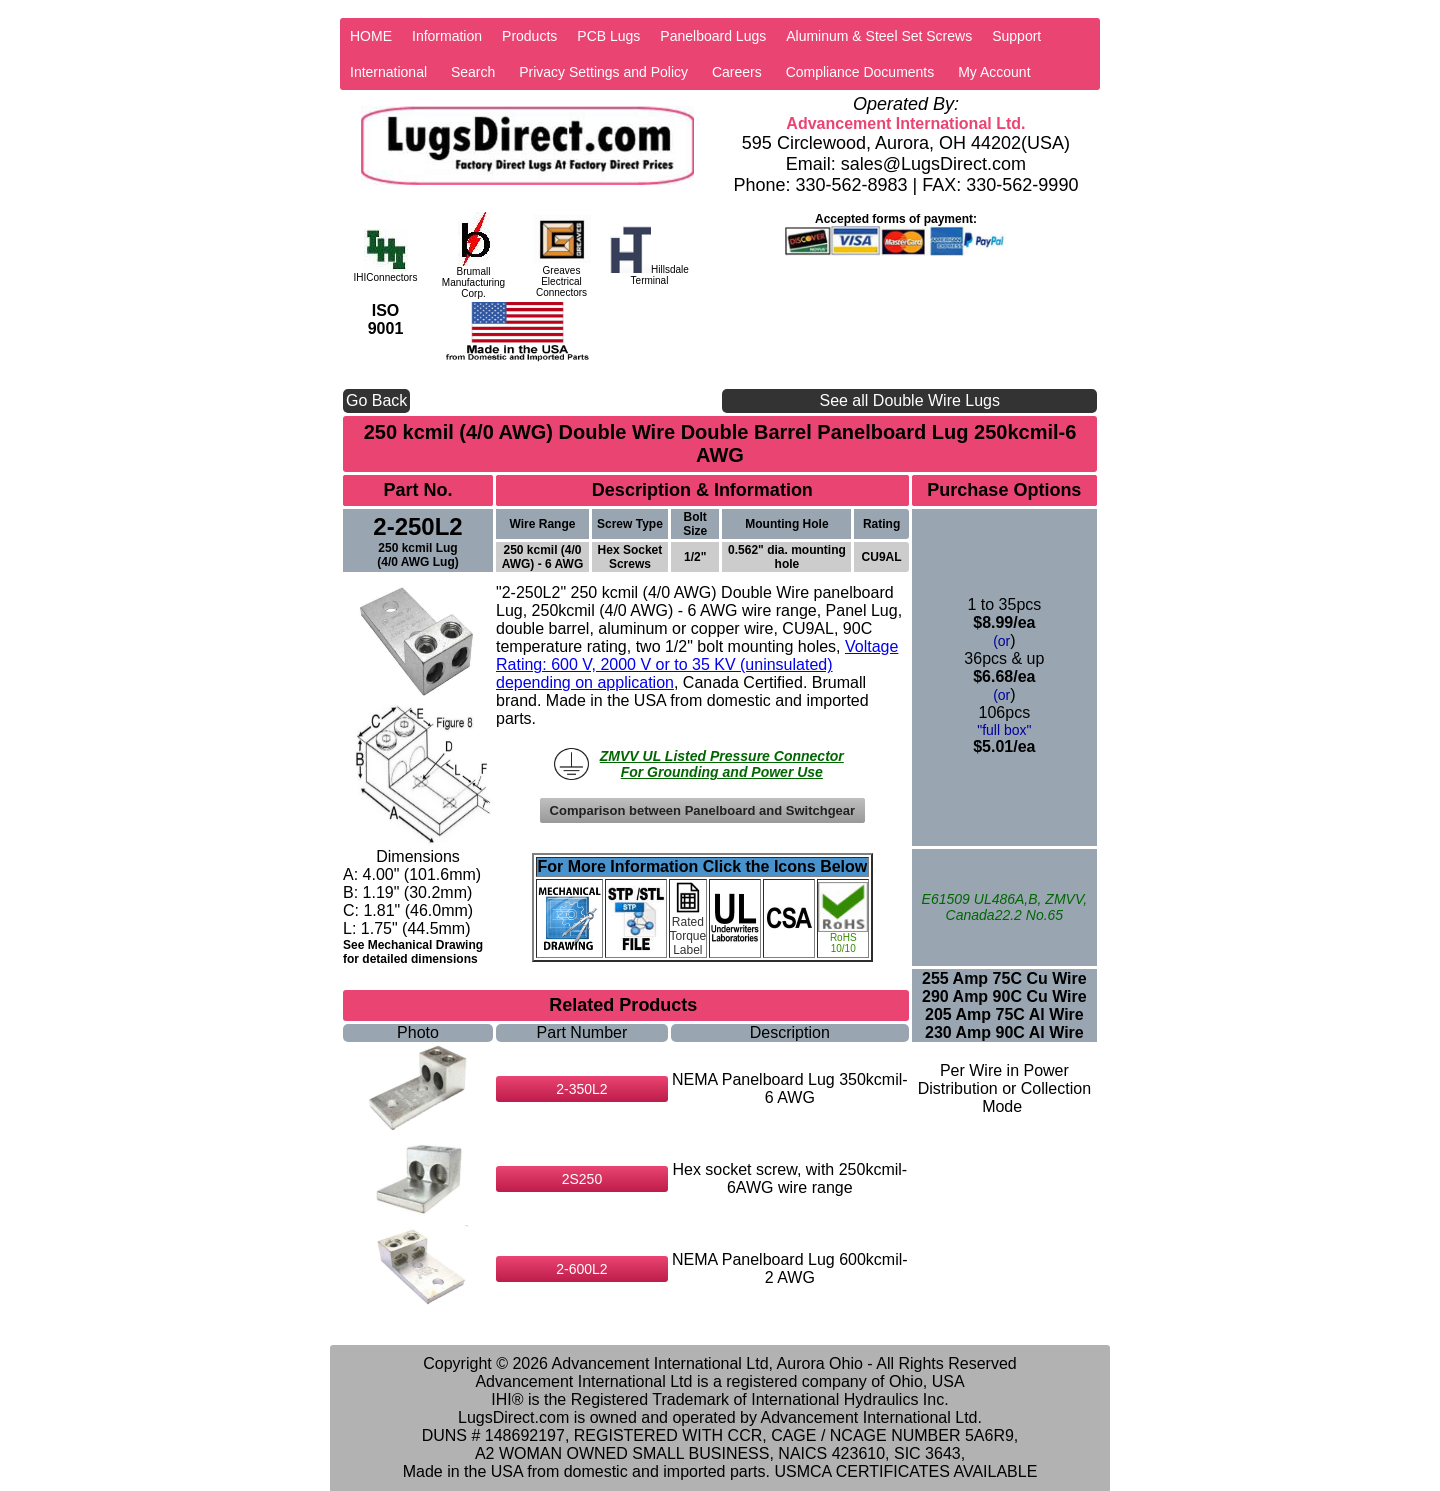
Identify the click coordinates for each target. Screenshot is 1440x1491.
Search (473, 72)
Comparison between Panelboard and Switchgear (703, 810)
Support (1016, 36)
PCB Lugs (608, 36)
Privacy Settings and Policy (603, 72)
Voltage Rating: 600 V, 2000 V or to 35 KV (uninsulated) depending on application (697, 664)
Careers (737, 72)
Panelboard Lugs (713, 36)
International (388, 72)
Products (529, 36)
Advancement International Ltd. (905, 123)
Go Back (376, 400)
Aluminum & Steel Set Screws (879, 36)
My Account (994, 72)
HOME (371, 36)
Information (447, 36)
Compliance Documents (860, 72)
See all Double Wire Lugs (909, 400)
